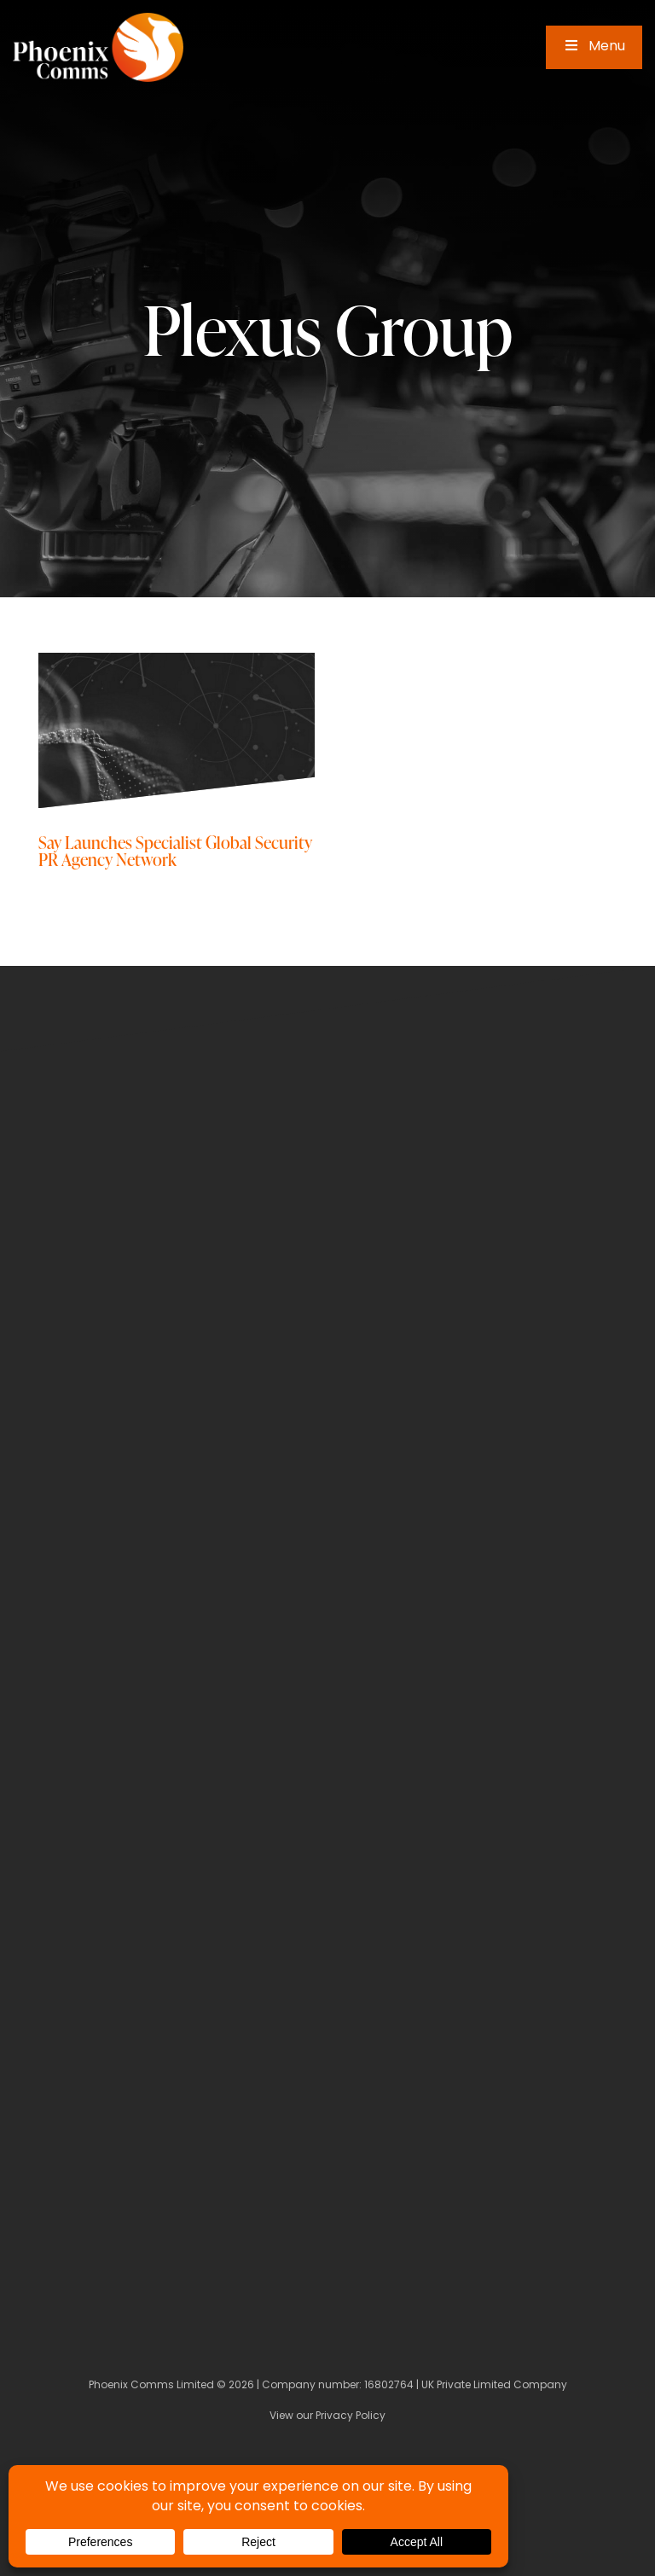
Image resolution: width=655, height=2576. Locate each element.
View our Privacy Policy (327, 2416)
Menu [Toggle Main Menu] (594, 47)
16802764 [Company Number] (389, 2385)
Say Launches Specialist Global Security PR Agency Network (175, 850)
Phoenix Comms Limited (151, 2385)
